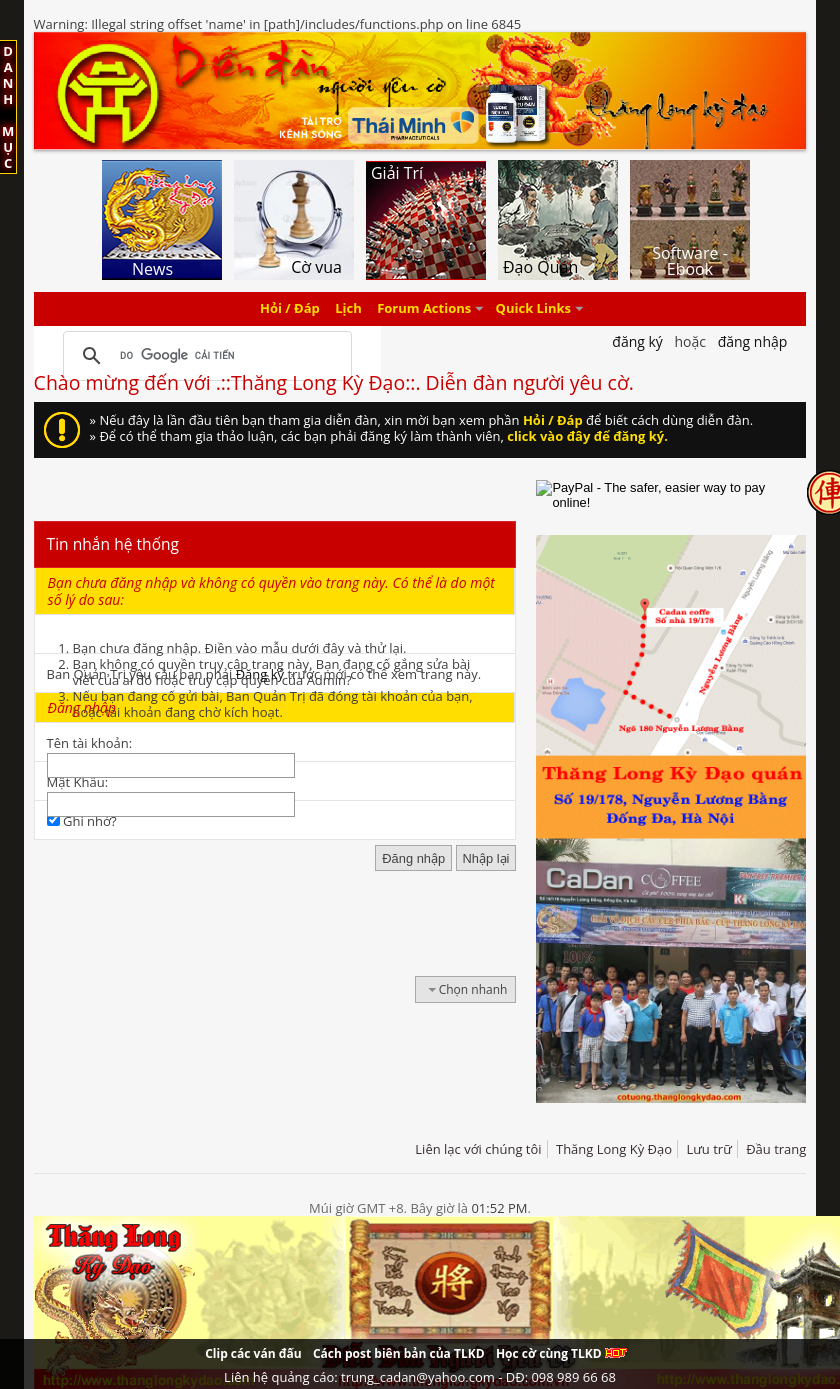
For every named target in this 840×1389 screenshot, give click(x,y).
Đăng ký (260, 674)
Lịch (348, 309)
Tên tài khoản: (90, 743)
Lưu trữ (708, 1149)
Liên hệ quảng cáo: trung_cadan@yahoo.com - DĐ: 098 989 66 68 (420, 1377)
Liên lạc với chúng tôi (478, 1149)
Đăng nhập (753, 341)
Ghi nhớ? (82, 821)
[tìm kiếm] (205, 356)
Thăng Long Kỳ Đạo (614, 1149)
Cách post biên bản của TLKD (399, 1353)
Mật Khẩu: (77, 782)
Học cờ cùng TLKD (561, 1353)
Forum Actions (424, 309)
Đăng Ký (637, 341)
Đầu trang (776, 1149)
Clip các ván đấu (253, 1353)
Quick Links (533, 309)
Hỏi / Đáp (290, 309)
